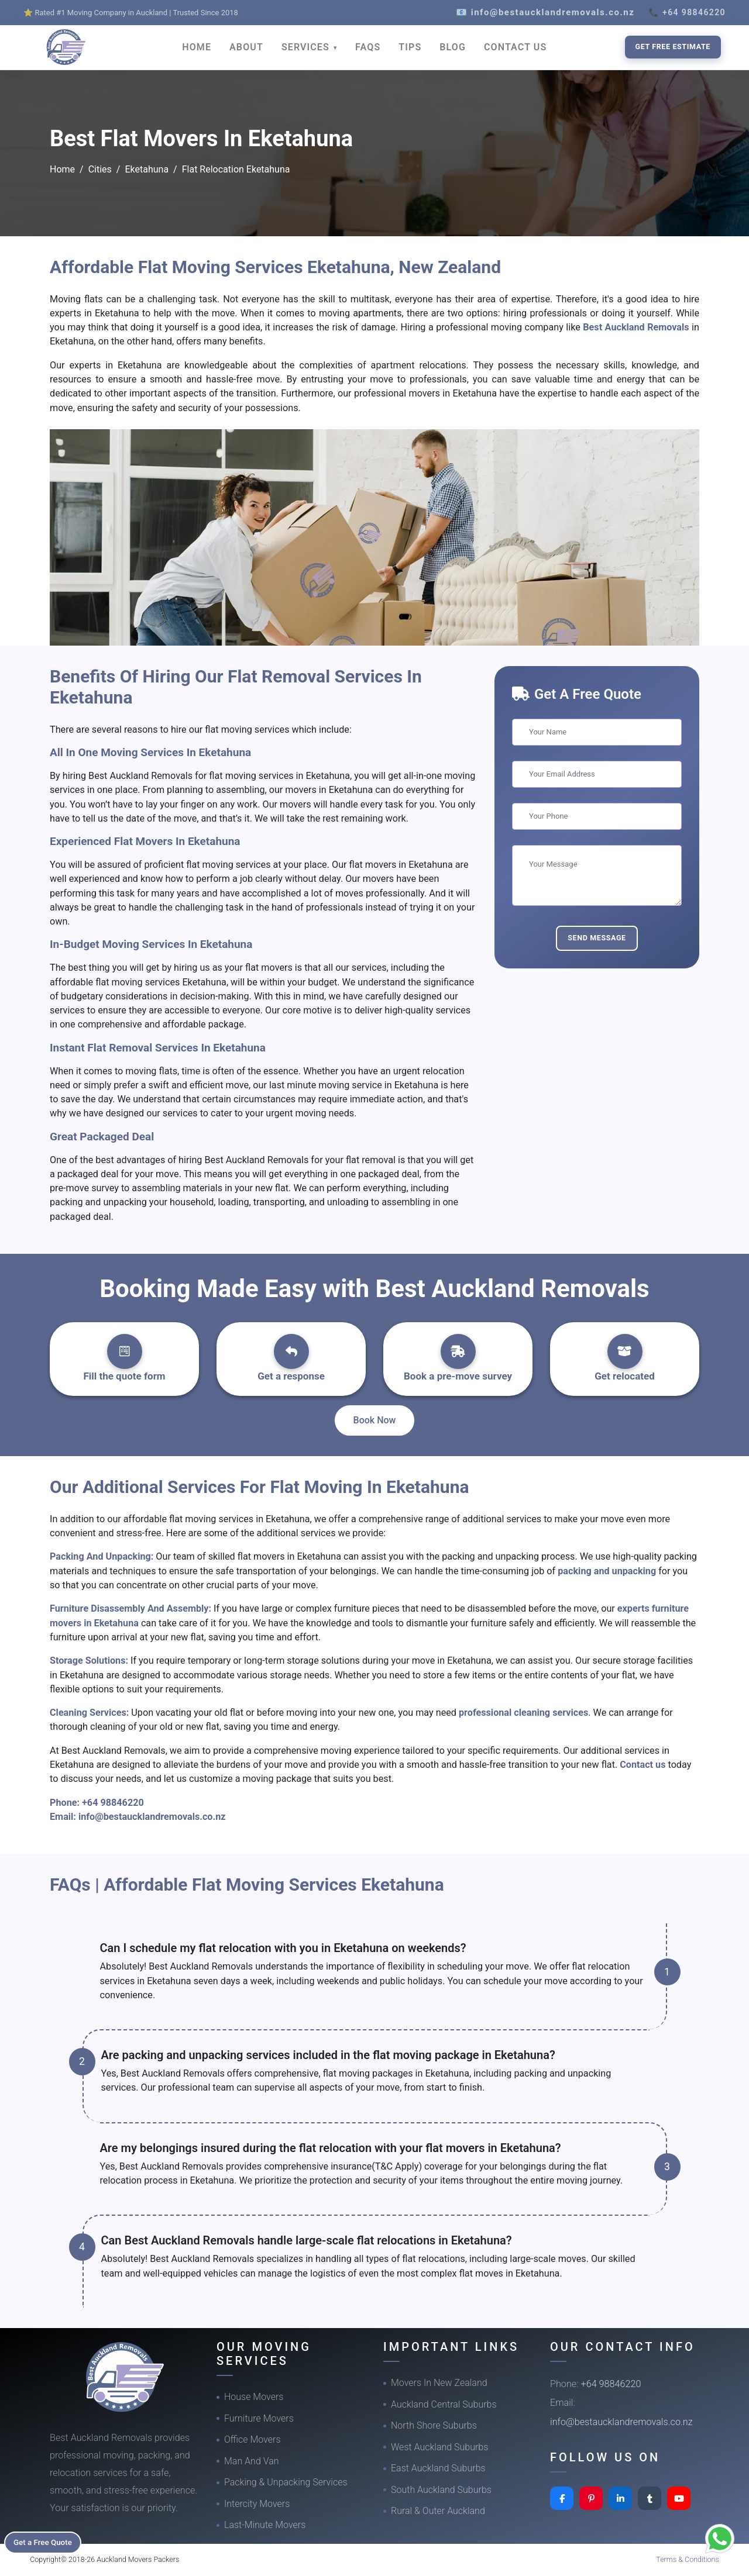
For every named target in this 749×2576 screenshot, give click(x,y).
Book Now (374, 1420)
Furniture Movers (259, 2418)
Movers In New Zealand (439, 2382)
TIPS (409, 47)
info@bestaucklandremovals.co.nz (152, 1816)
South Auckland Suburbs (441, 2489)
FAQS (367, 47)
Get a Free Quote (47, 2541)
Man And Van (251, 2461)
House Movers (253, 2396)
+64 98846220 (113, 1802)
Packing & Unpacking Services (286, 2482)
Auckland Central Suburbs (444, 2404)
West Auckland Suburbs (439, 2447)
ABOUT (246, 47)
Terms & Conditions (687, 2559)
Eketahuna (147, 169)
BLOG (452, 47)
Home (62, 169)
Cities (100, 169)
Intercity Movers (257, 2503)
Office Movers (252, 2439)
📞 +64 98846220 (687, 12)
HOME (196, 47)
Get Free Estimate (672, 46)
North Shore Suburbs (434, 2425)
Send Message (597, 937)
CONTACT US (515, 47)
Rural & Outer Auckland (438, 2510)
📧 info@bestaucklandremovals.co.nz (545, 12)
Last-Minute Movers (264, 2524)
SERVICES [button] (306, 47)
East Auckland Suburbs (438, 2468)
